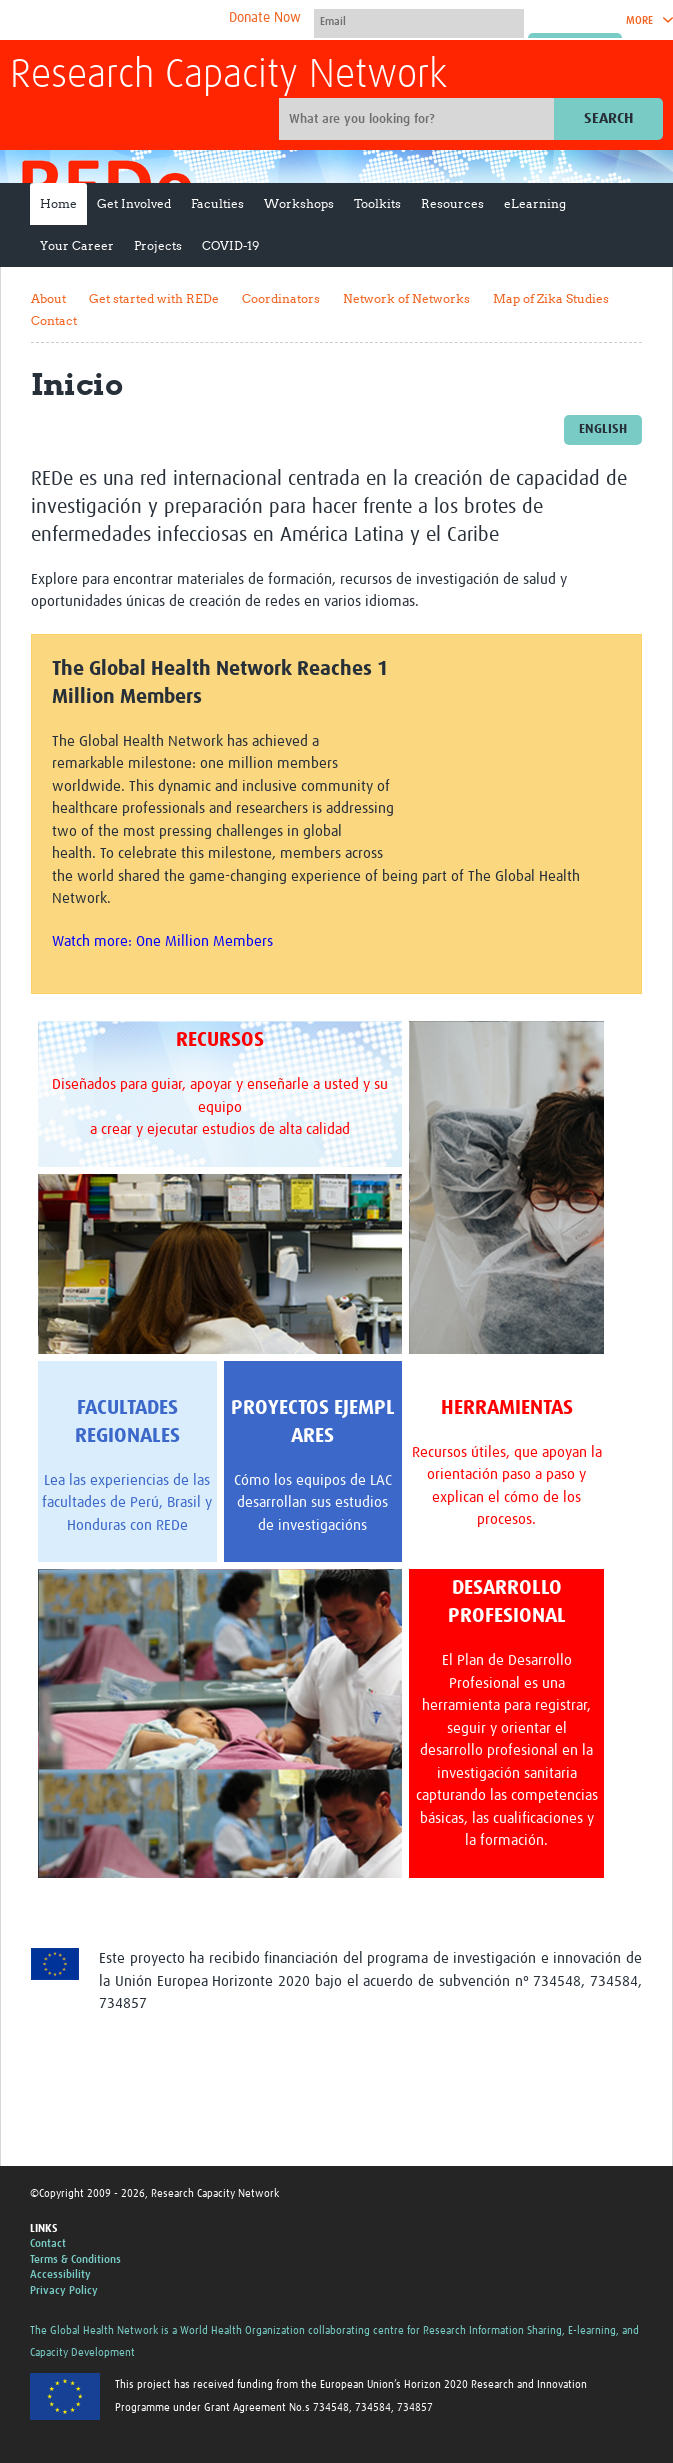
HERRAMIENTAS (507, 1408)
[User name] (419, 21)
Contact (54, 320)
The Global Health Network (159, 20)
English (603, 429)
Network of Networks (406, 298)
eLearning (535, 203)
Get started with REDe (154, 298)
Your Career (77, 245)
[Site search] (419, 119)
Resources (452, 203)
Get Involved (134, 203)
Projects (158, 245)
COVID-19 (230, 245)
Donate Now (265, 18)
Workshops (299, 203)
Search (608, 118)
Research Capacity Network (228, 76)
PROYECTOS (280, 1408)
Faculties (217, 203)
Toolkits (377, 203)
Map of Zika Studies (551, 298)
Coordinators (281, 298)
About (48, 298)
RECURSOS (220, 1040)
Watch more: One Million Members (162, 941)
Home (58, 203)
